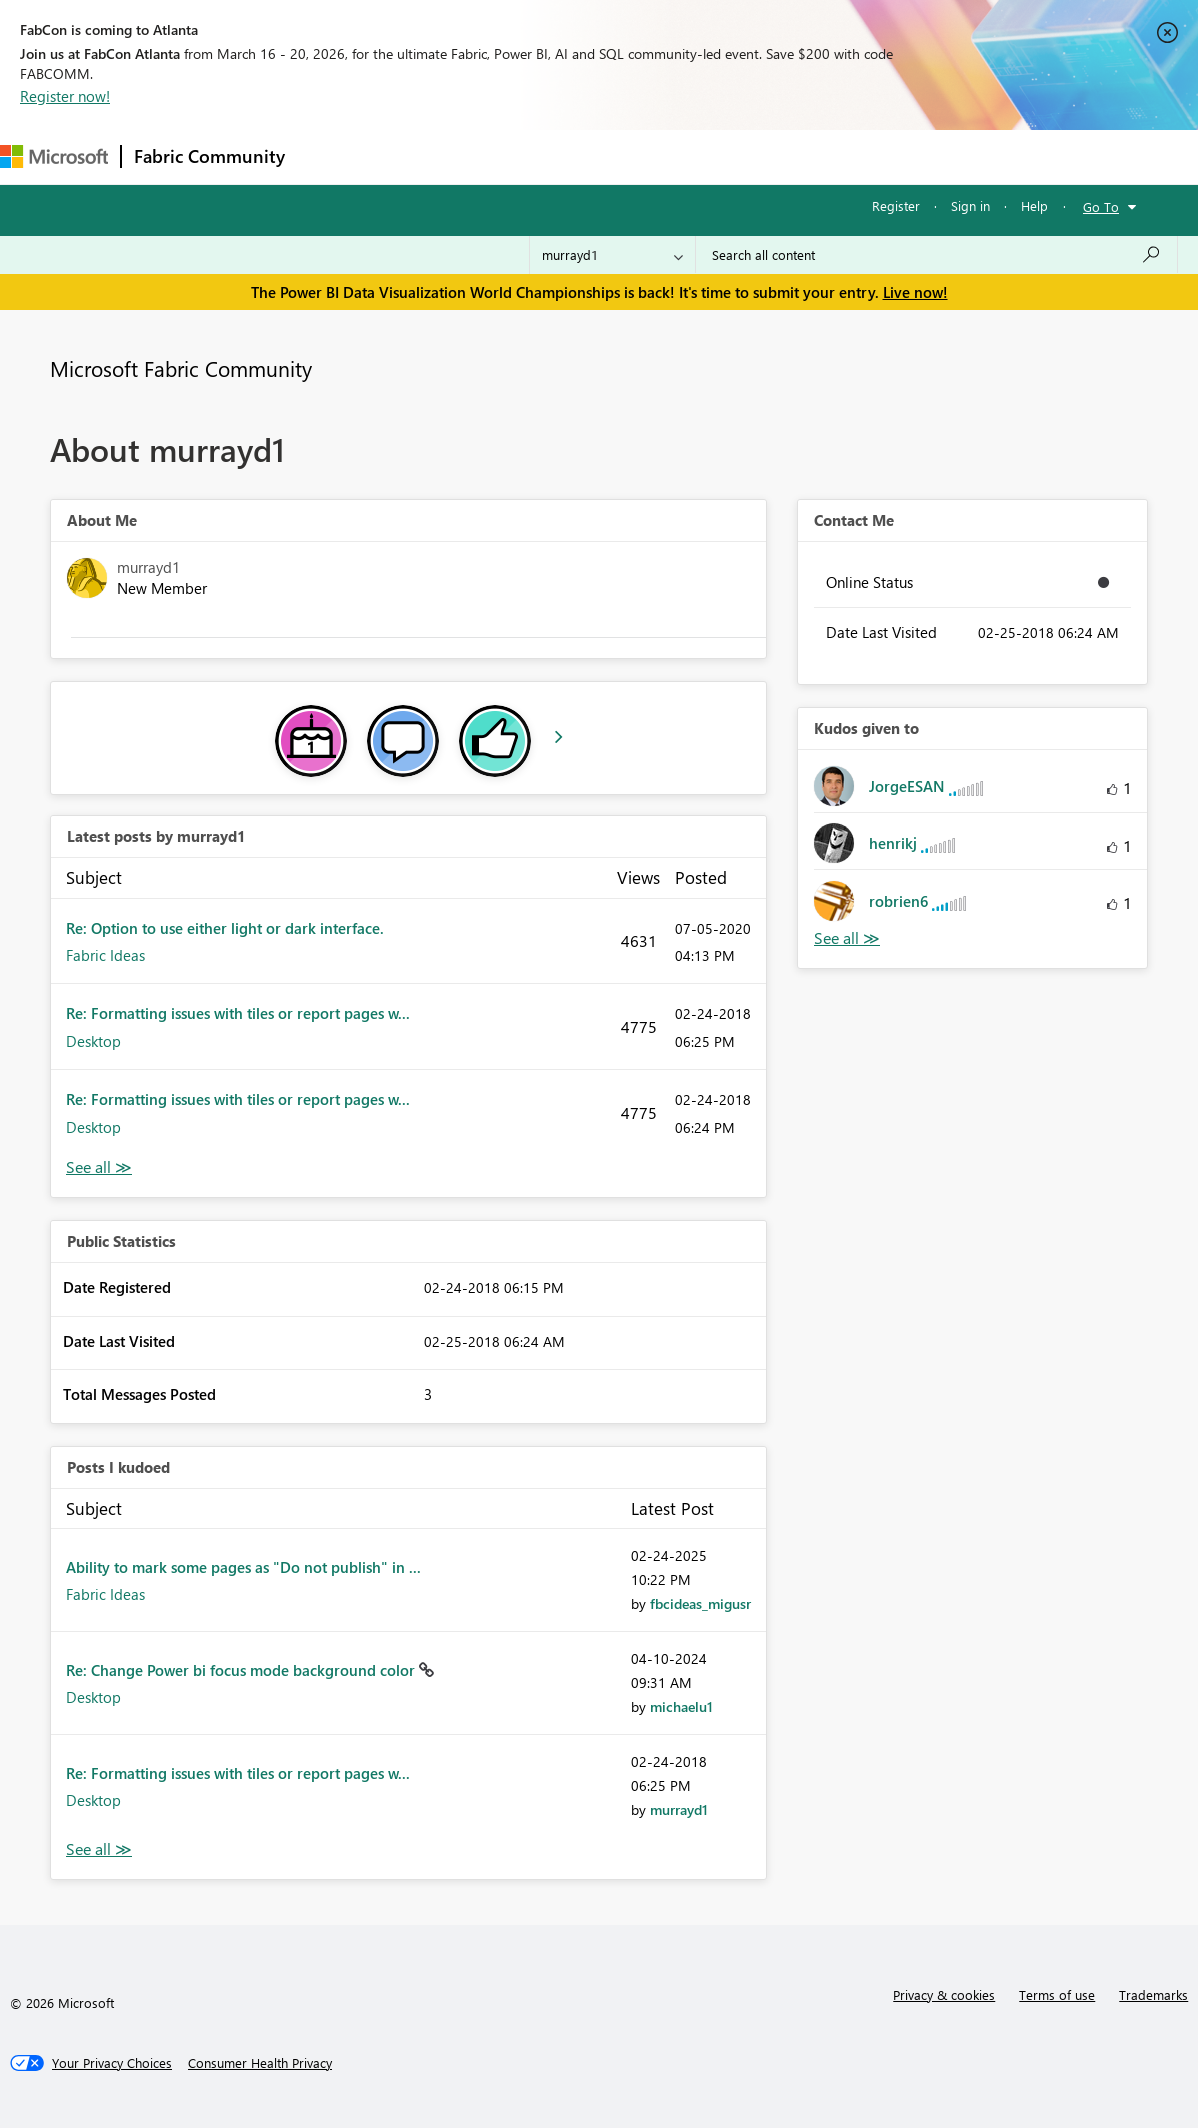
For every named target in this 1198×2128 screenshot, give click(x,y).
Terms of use (1057, 1994)
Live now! (915, 292)
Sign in (970, 205)
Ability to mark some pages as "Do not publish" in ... (243, 1567)
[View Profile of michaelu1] (681, 1706)
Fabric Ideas (105, 955)
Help (1034, 205)
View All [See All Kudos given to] (847, 938)
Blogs (679, 156)
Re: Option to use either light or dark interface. (225, 928)
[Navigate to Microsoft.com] (54, 156)
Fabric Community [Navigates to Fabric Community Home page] (209, 156)
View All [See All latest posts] (99, 1167)
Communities (589, 156)
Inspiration (418, 156)
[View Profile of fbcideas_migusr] (700, 1603)
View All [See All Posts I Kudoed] (99, 1849)
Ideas (500, 156)
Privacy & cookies (944, 1994)
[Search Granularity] (612, 255)
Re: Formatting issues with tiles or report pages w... (238, 1013)
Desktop (93, 1041)
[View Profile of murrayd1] (679, 1809)
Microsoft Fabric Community (181, 368)
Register (896, 205)
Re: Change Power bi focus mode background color (242, 1670)
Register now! (65, 96)
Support (840, 156)
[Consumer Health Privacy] (260, 2063)
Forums (330, 156)
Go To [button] (1101, 206)
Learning (756, 156)
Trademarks (1153, 1994)
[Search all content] (936, 255)
